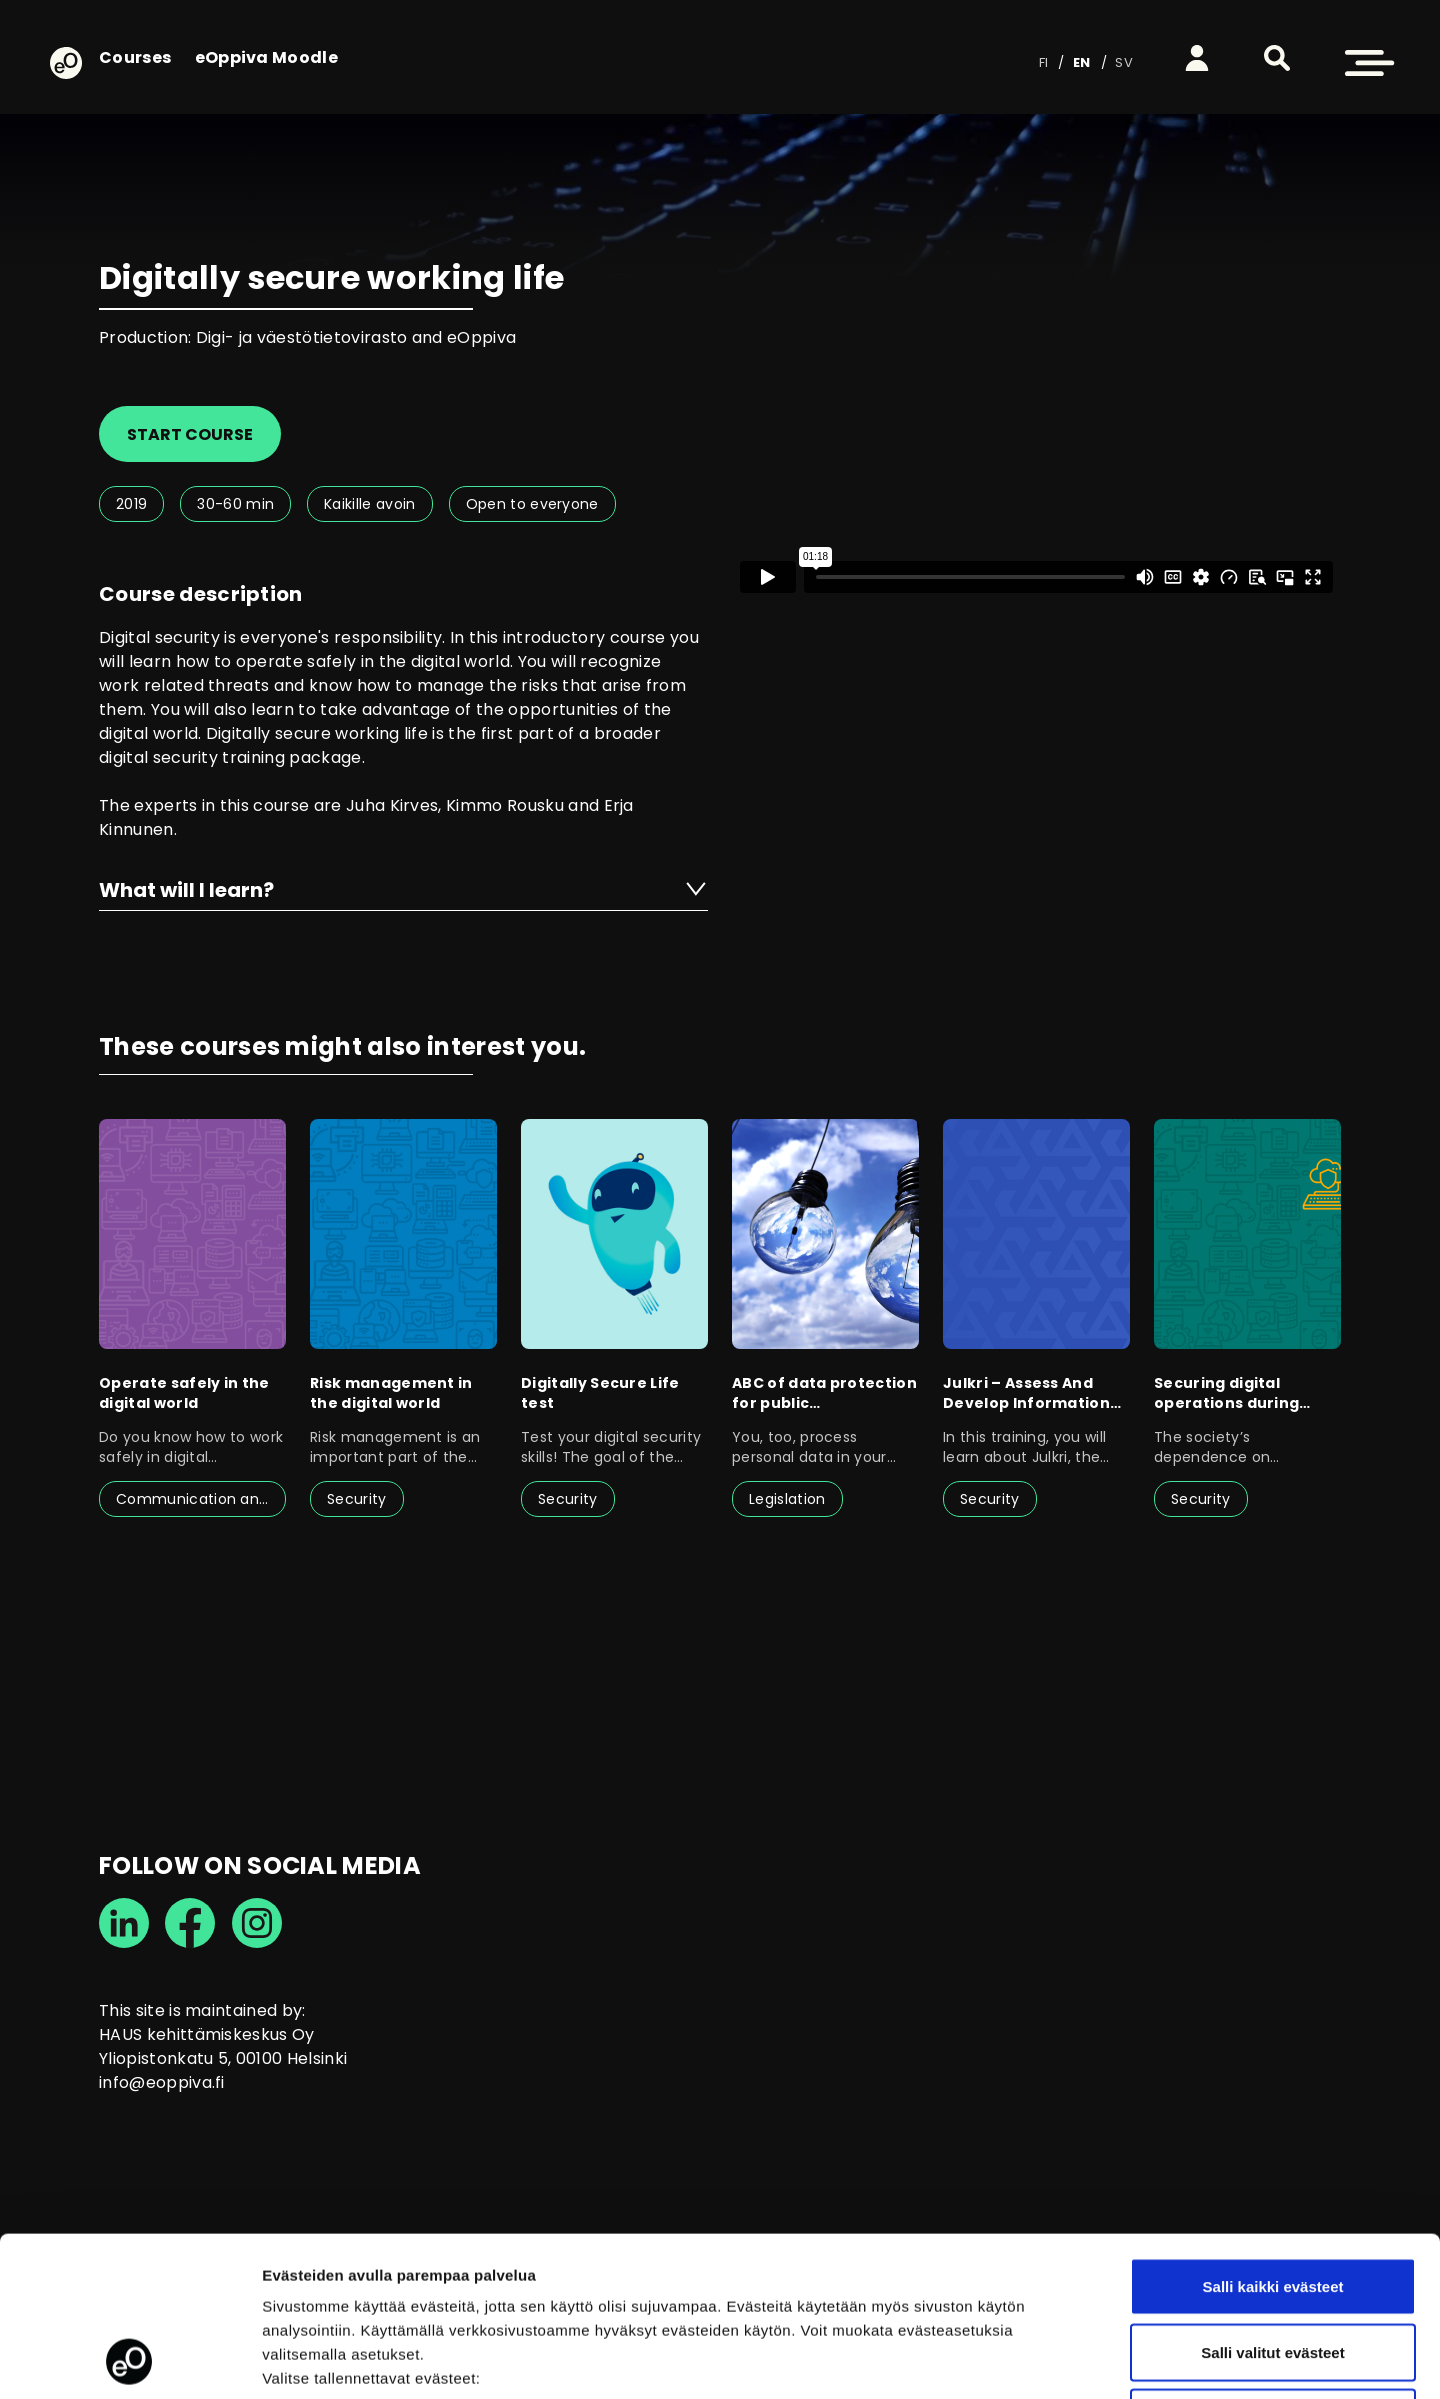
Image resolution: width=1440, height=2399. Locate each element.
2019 (131, 504)
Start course (190, 434)
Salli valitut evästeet (1272, 2202)
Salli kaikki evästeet (1273, 2136)
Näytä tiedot (1069, 2359)
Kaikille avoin (369, 504)
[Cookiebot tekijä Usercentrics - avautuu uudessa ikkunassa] (129, 2360)
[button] (1277, 58)
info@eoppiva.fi (162, 2082)
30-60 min (235, 504)
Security (357, 1499)
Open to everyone (532, 504)
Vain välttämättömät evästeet (1273, 2267)
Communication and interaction (201, 1499)
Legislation (787, 1499)
